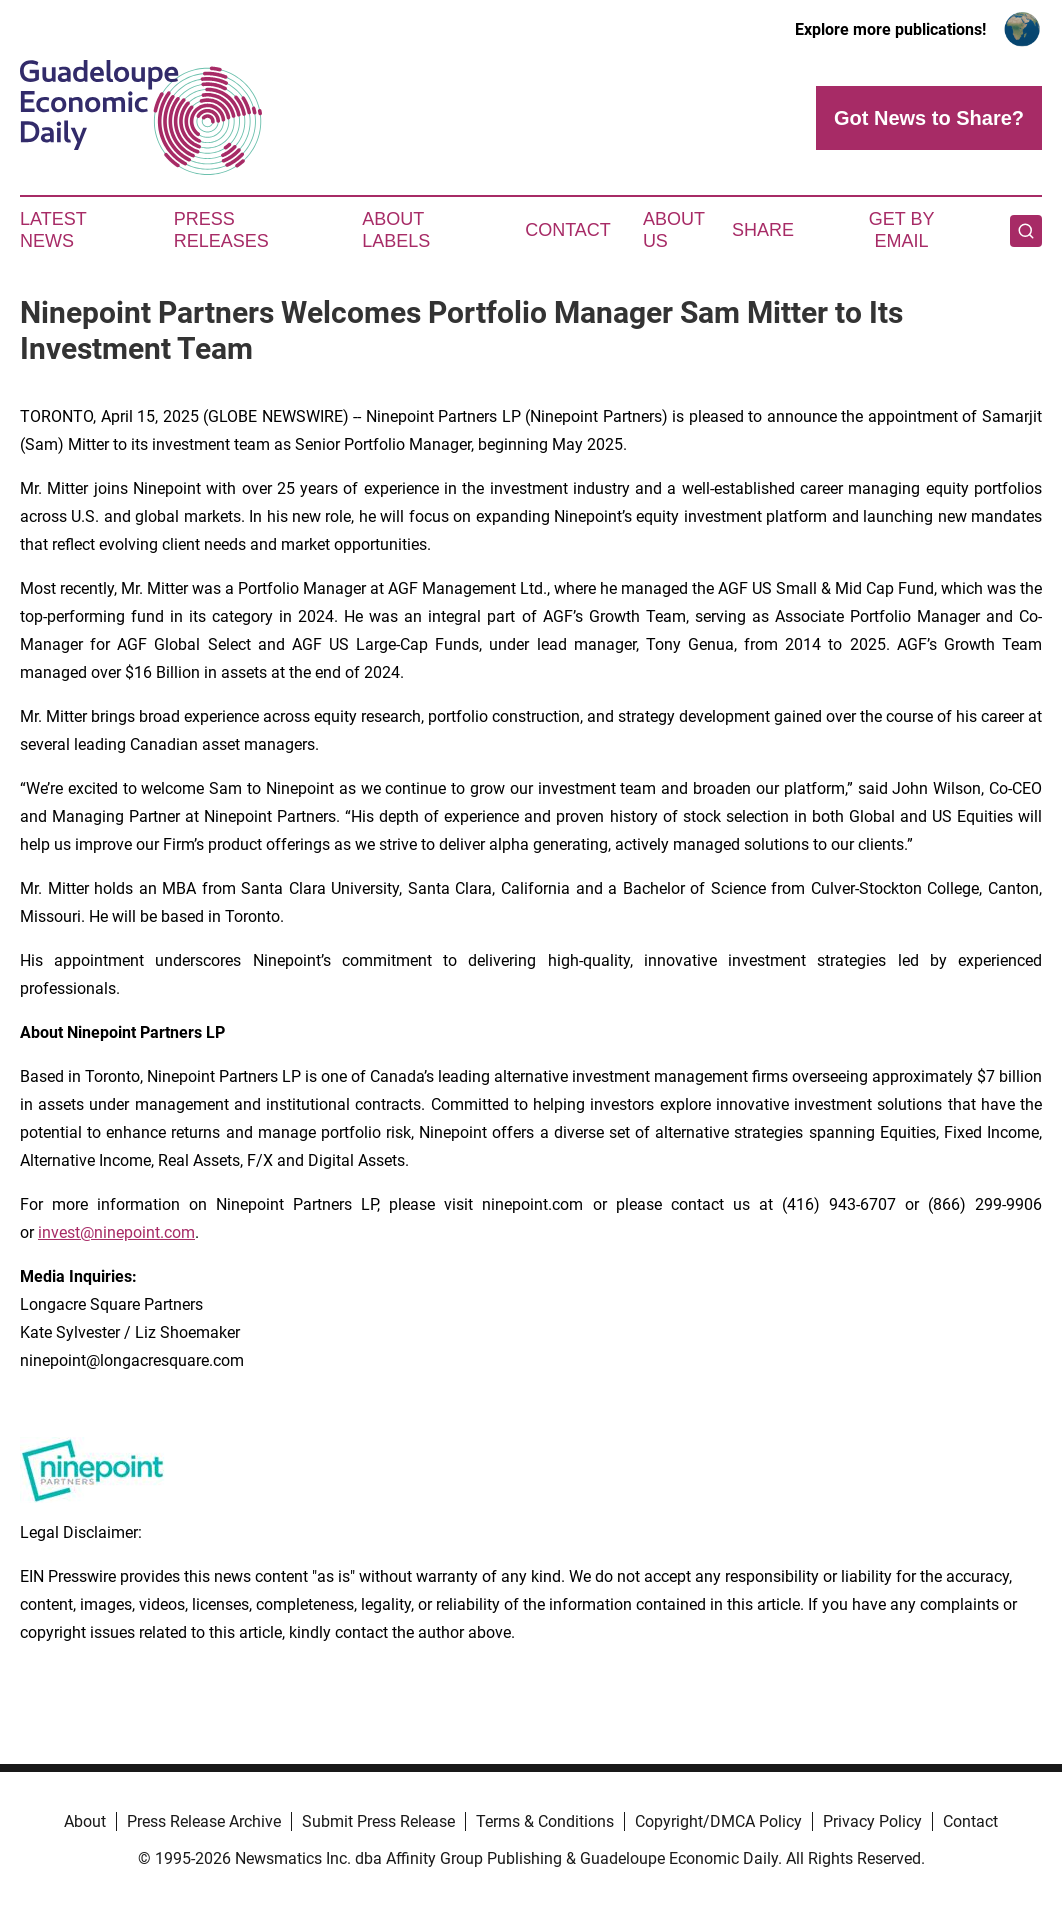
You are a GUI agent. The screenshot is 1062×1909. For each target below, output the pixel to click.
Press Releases (221, 230)
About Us (674, 230)
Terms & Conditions (545, 1821)
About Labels (396, 230)
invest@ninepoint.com (116, 1232)
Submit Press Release (378, 1821)
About (85, 1821)
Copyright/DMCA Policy (718, 1821)
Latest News (53, 230)
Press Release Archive (204, 1821)
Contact (568, 230)
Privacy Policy (872, 1821)
